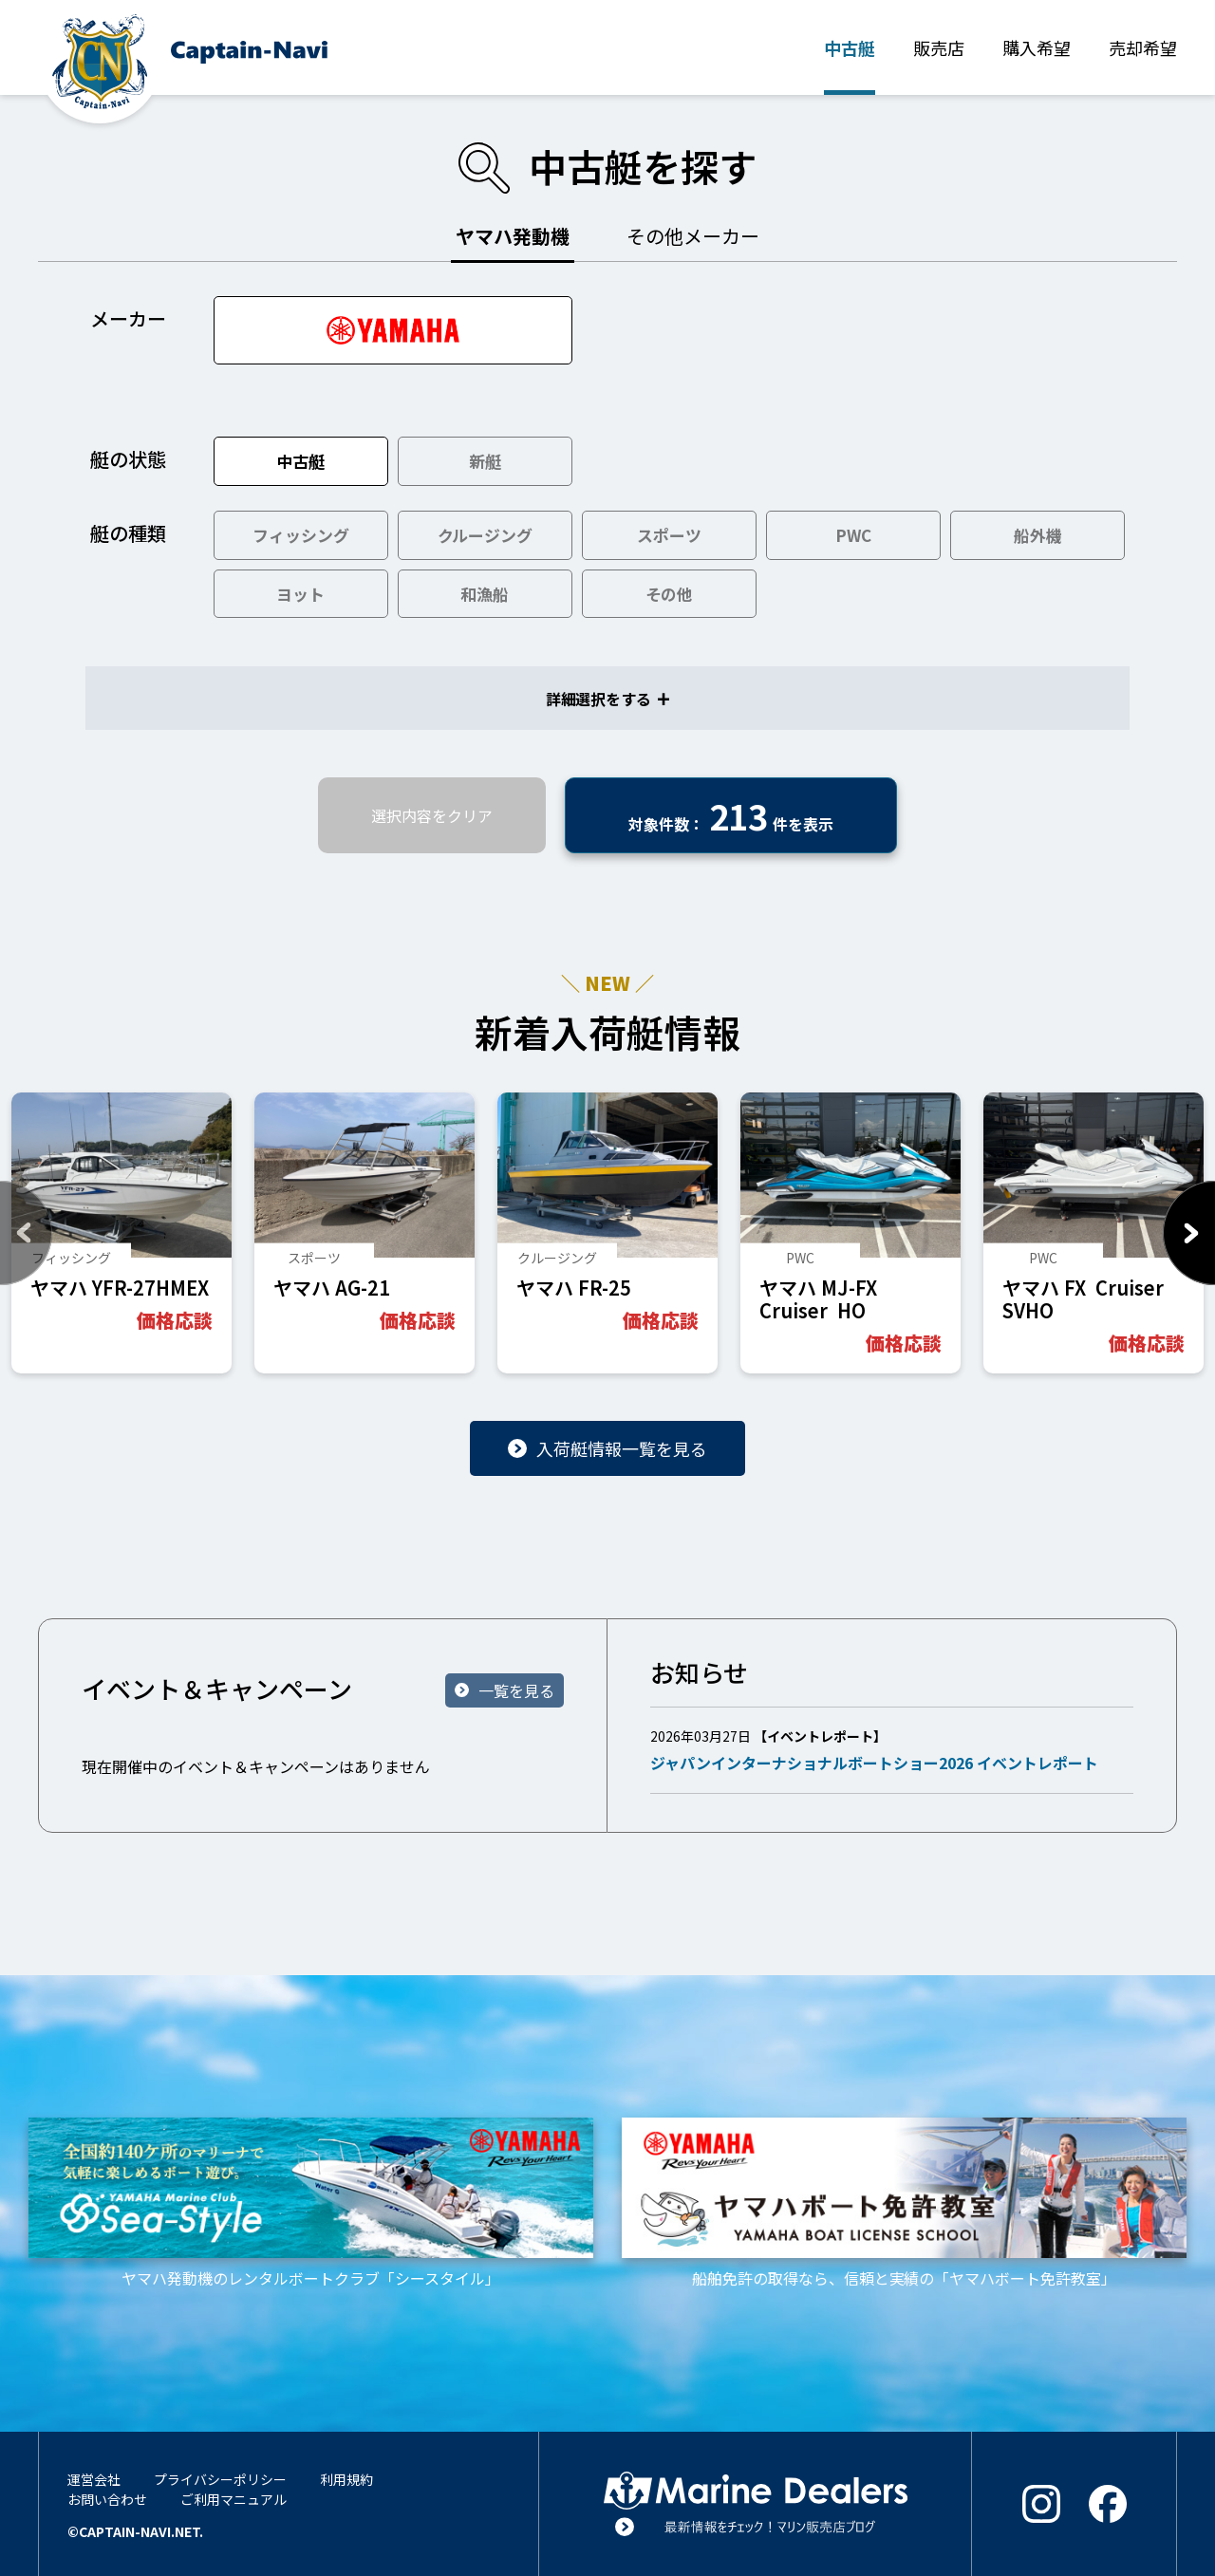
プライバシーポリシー (220, 2479)
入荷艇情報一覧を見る (621, 1448)
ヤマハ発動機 (513, 236)
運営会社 (94, 2479)
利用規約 (346, 2479)
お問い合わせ (107, 2499)
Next (1189, 1233)
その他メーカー (692, 236)
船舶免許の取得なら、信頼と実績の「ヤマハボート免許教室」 (904, 2203)
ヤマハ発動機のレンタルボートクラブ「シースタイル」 (310, 2203)
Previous (26, 1233)
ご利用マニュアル (233, 2499)
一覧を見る (516, 1690)
